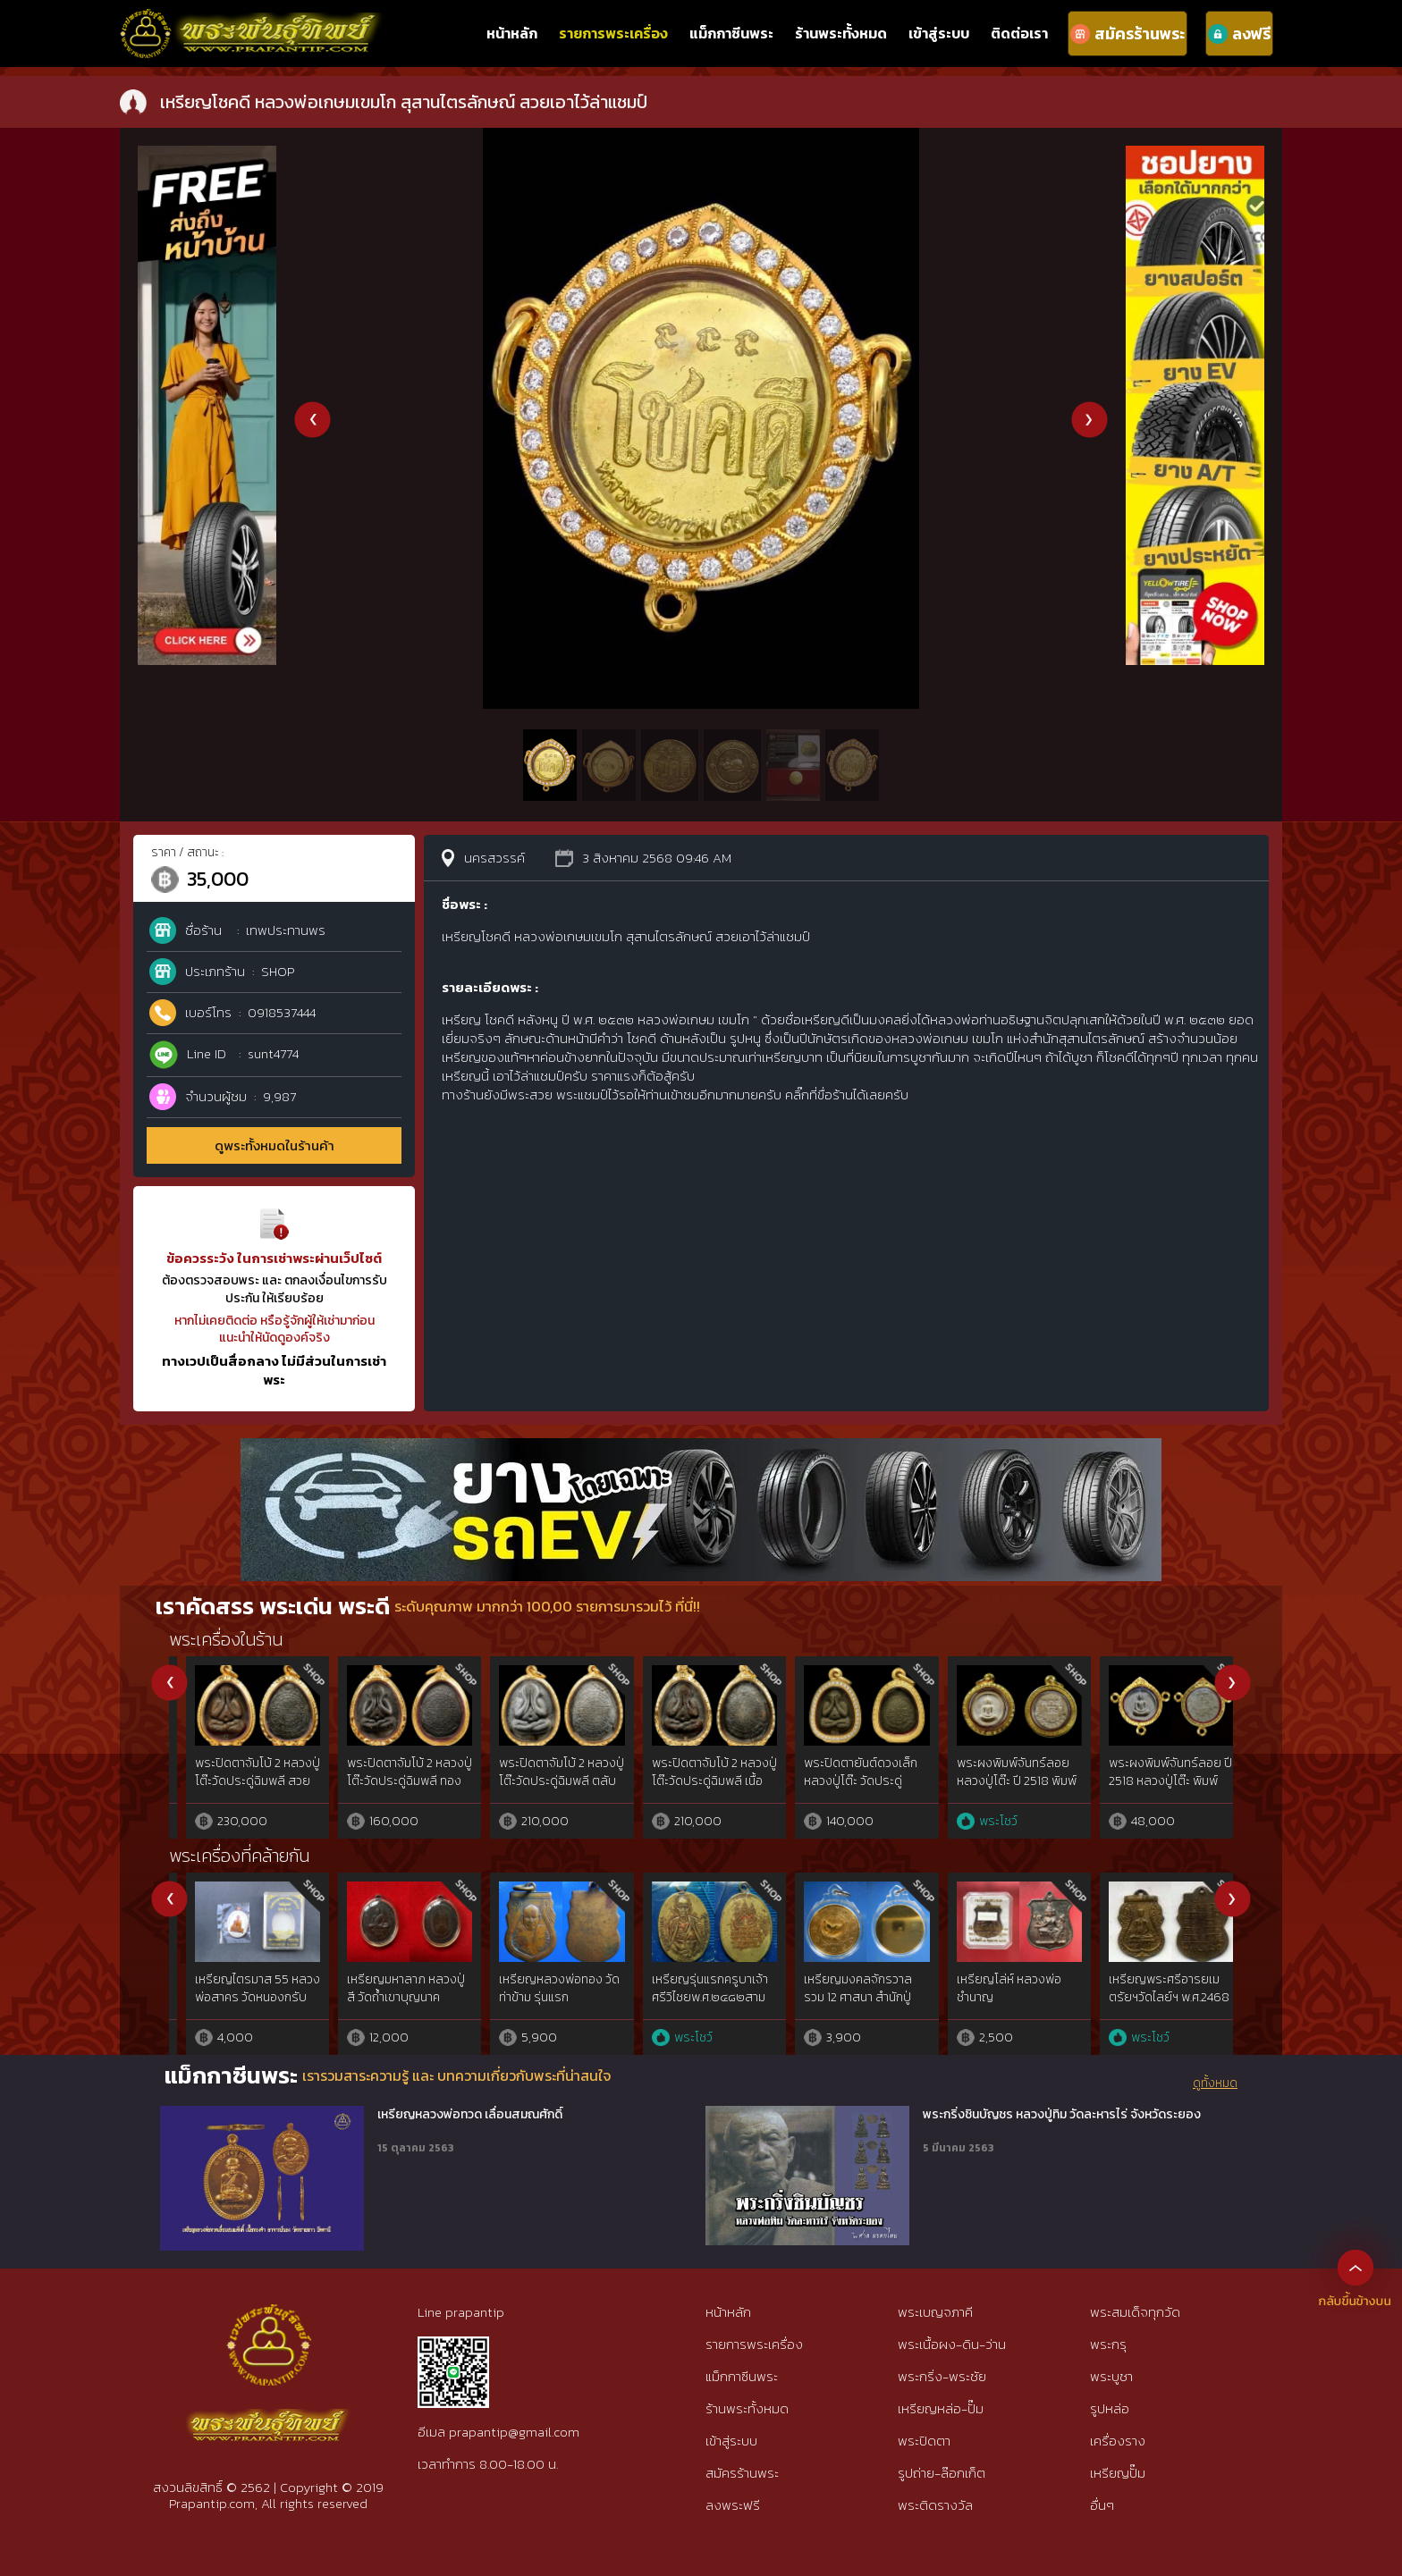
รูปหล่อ (1109, 2408)
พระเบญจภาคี (935, 2312)
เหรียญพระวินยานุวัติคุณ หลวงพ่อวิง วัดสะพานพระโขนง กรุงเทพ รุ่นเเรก (1154, 2005)
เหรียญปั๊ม (1117, 2472)
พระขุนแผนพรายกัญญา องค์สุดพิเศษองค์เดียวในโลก (849, 1780)
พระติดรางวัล (935, 2505)
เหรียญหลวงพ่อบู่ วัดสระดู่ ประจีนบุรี (993, 1988)
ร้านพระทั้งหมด (841, 33)
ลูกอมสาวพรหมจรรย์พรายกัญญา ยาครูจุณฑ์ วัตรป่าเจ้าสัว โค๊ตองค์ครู (696, 1780)
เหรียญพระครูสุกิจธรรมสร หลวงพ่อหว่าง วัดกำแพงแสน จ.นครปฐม (384, 2005)
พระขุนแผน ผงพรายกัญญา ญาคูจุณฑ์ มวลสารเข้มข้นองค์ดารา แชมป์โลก (391, 1789)
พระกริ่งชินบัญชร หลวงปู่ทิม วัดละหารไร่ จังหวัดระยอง (1062, 2115)
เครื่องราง (1117, 2440)
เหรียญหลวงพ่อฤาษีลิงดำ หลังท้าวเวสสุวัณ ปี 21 (850, 1988)
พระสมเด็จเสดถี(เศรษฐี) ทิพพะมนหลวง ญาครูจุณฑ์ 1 (1154, 1780)
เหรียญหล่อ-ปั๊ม (941, 2408)
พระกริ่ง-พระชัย (942, 2376)
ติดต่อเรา (1019, 33)
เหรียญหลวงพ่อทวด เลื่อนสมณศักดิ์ (469, 2115)
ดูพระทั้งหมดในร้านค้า (274, 1145)
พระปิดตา (924, 2440)
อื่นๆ (1102, 2505)
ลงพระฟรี (732, 2505)
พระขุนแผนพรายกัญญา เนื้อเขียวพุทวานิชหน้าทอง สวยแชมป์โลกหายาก (543, 1789)
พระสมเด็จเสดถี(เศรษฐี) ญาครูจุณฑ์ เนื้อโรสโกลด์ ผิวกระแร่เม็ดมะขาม (1002, 1780)
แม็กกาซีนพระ (731, 33)
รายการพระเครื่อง (613, 33)
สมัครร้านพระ (742, 2472)
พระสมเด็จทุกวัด (1135, 2312)
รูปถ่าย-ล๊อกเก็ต (941, 2472)
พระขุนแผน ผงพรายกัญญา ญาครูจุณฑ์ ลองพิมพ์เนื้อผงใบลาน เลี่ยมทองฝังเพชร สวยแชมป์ (238, 1789)
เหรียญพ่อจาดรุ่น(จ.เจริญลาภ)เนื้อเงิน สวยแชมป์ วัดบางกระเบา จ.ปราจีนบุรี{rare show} (697, 2005)
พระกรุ (1108, 2344)
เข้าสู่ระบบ (938, 33)
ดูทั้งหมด (1215, 2083)
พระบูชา (1111, 2376)
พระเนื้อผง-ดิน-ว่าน (952, 2344)
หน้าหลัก (511, 33)
